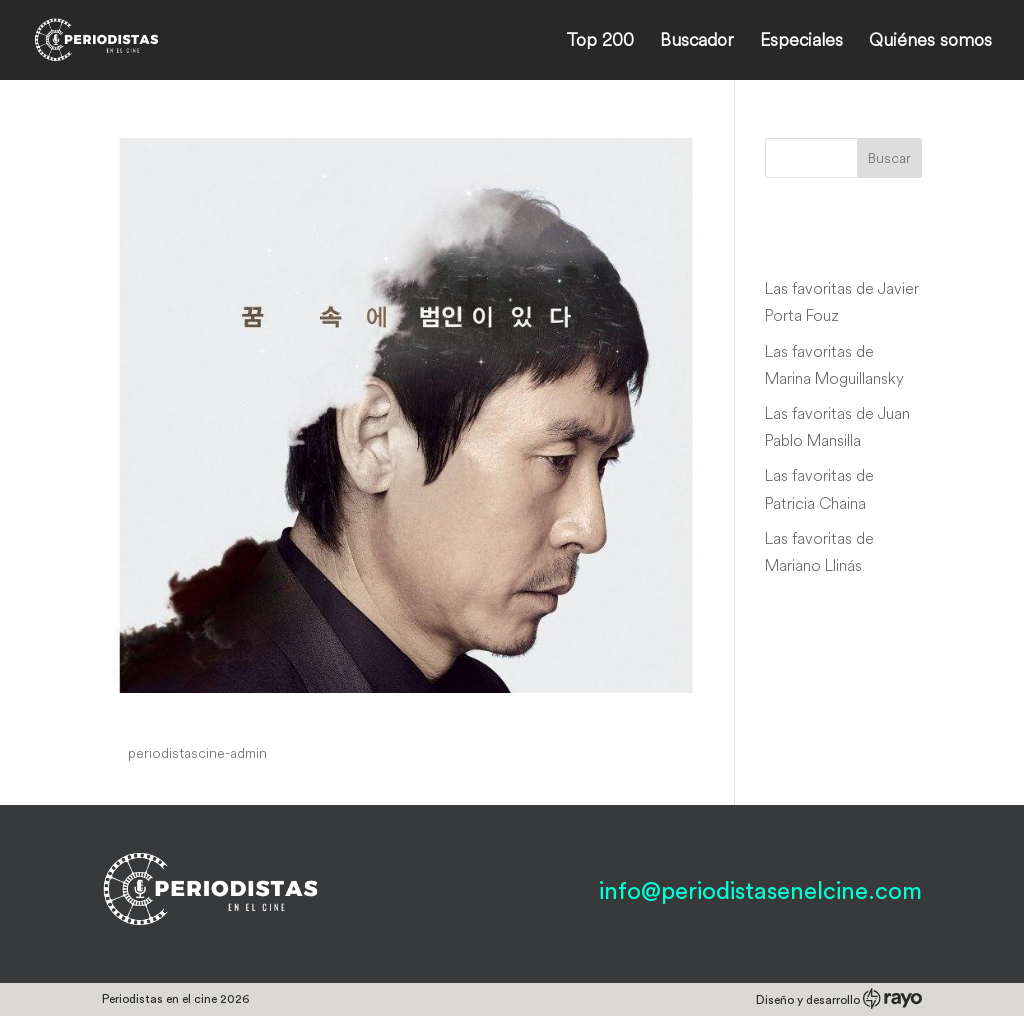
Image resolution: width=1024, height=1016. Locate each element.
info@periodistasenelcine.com (760, 892)
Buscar (889, 158)
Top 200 (600, 42)
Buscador (697, 42)
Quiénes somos (930, 42)
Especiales (801, 42)
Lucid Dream (182, 715)
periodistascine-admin (197, 753)
